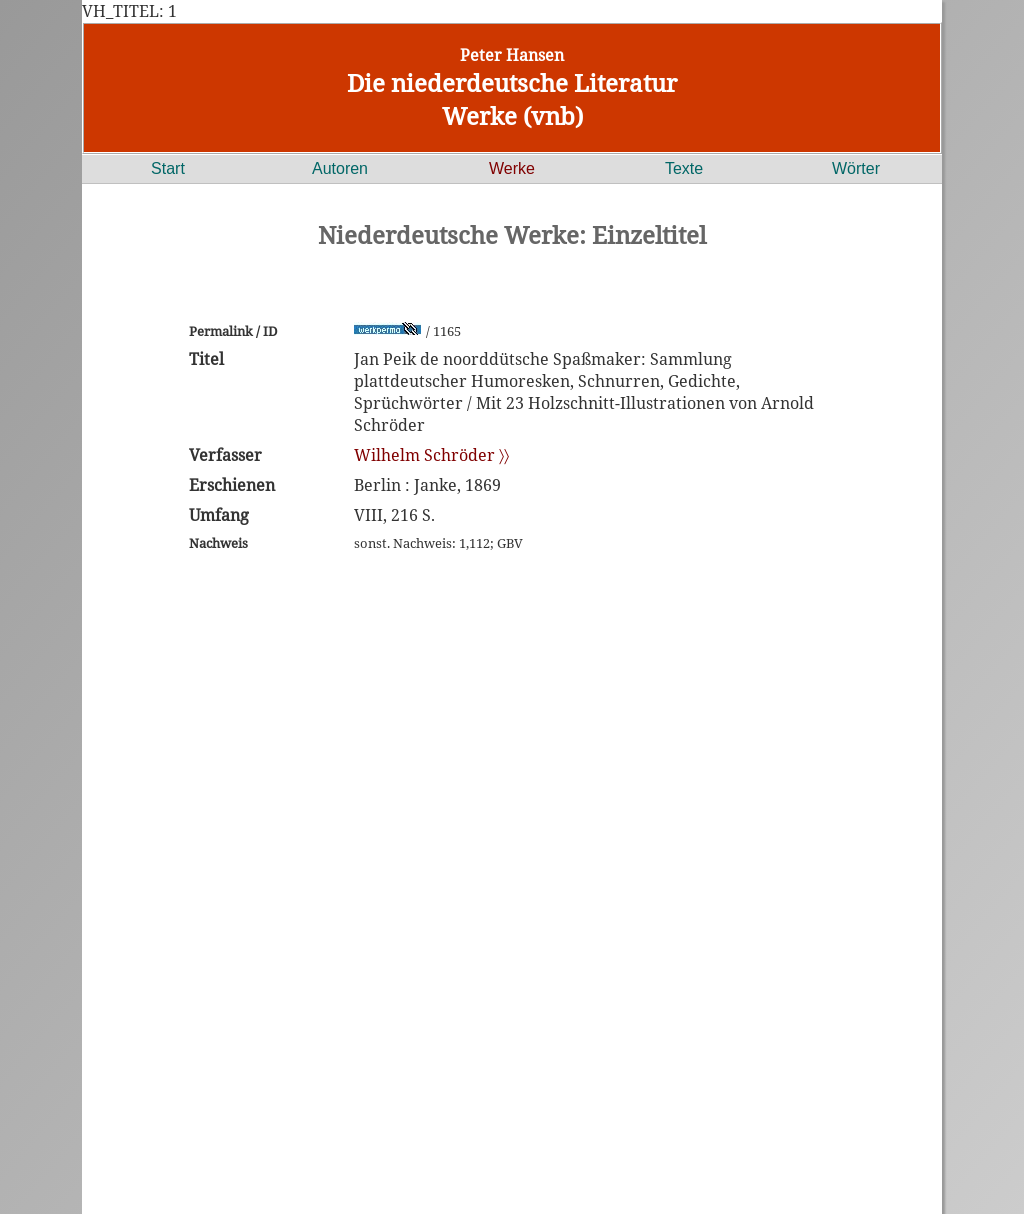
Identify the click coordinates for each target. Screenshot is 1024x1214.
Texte (684, 168)
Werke (512, 168)
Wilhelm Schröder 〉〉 (431, 455)
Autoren (340, 168)
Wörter (856, 168)
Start (168, 168)
